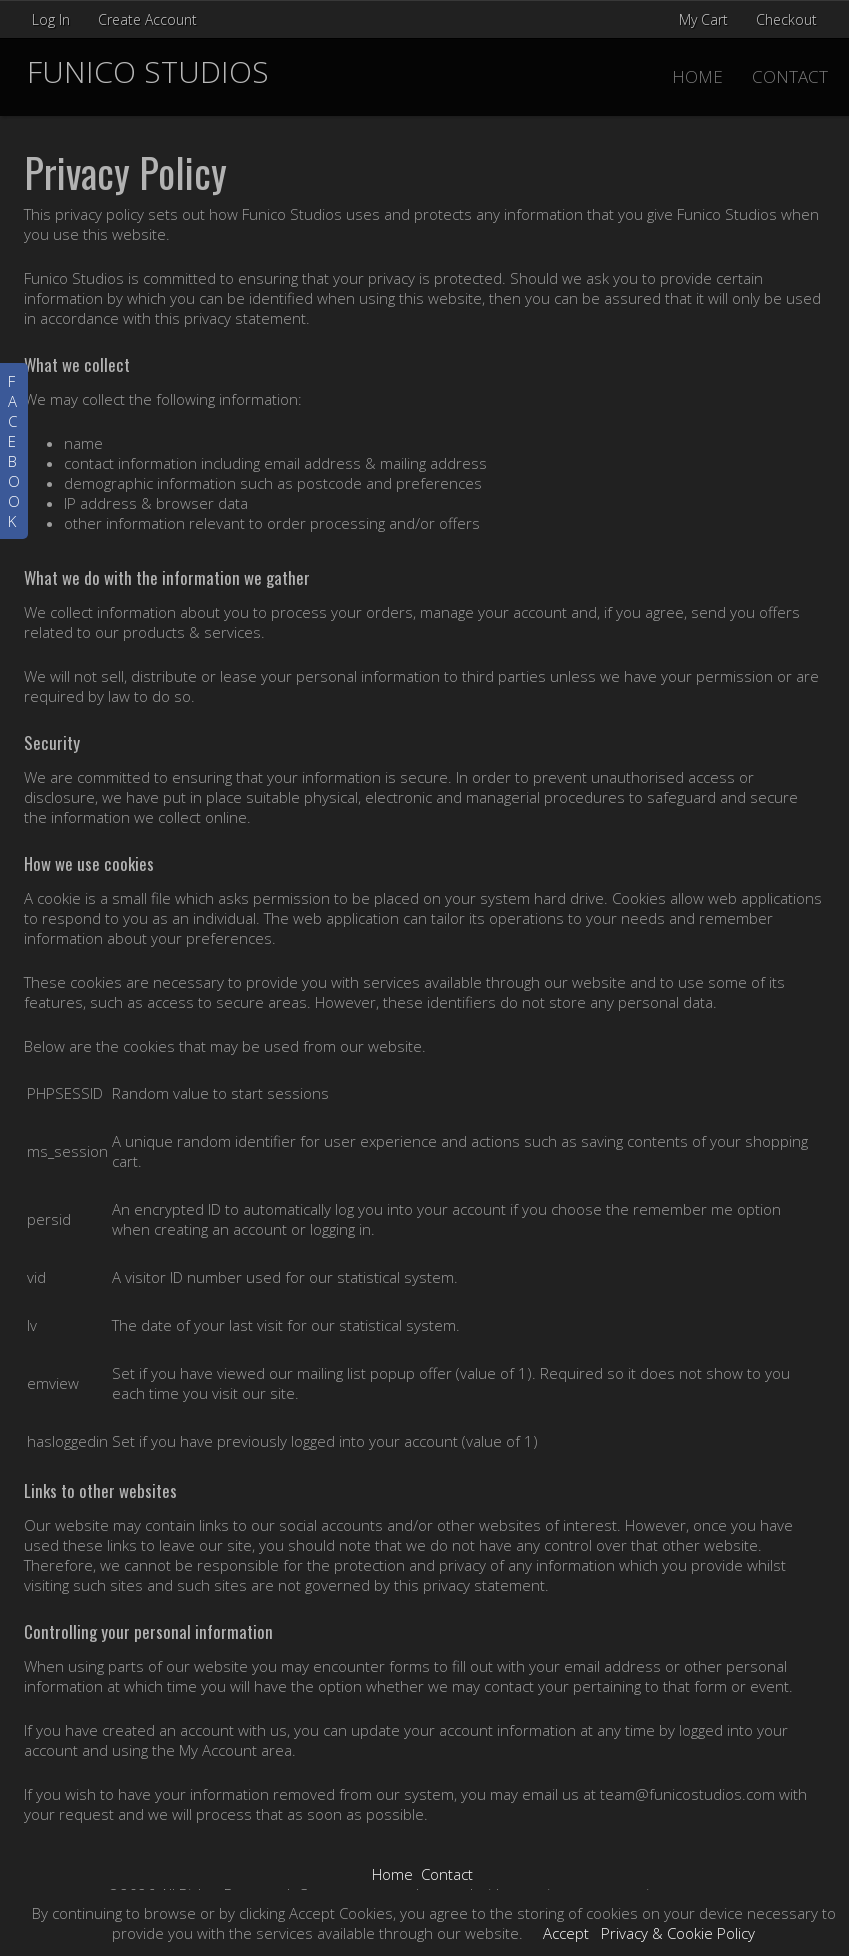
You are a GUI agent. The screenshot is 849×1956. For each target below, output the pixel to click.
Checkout (786, 19)
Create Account (147, 19)
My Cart (705, 19)
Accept (566, 1933)
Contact (790, 76)
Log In (51, 19)
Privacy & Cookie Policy (678, 1933)
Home (697, 76)
